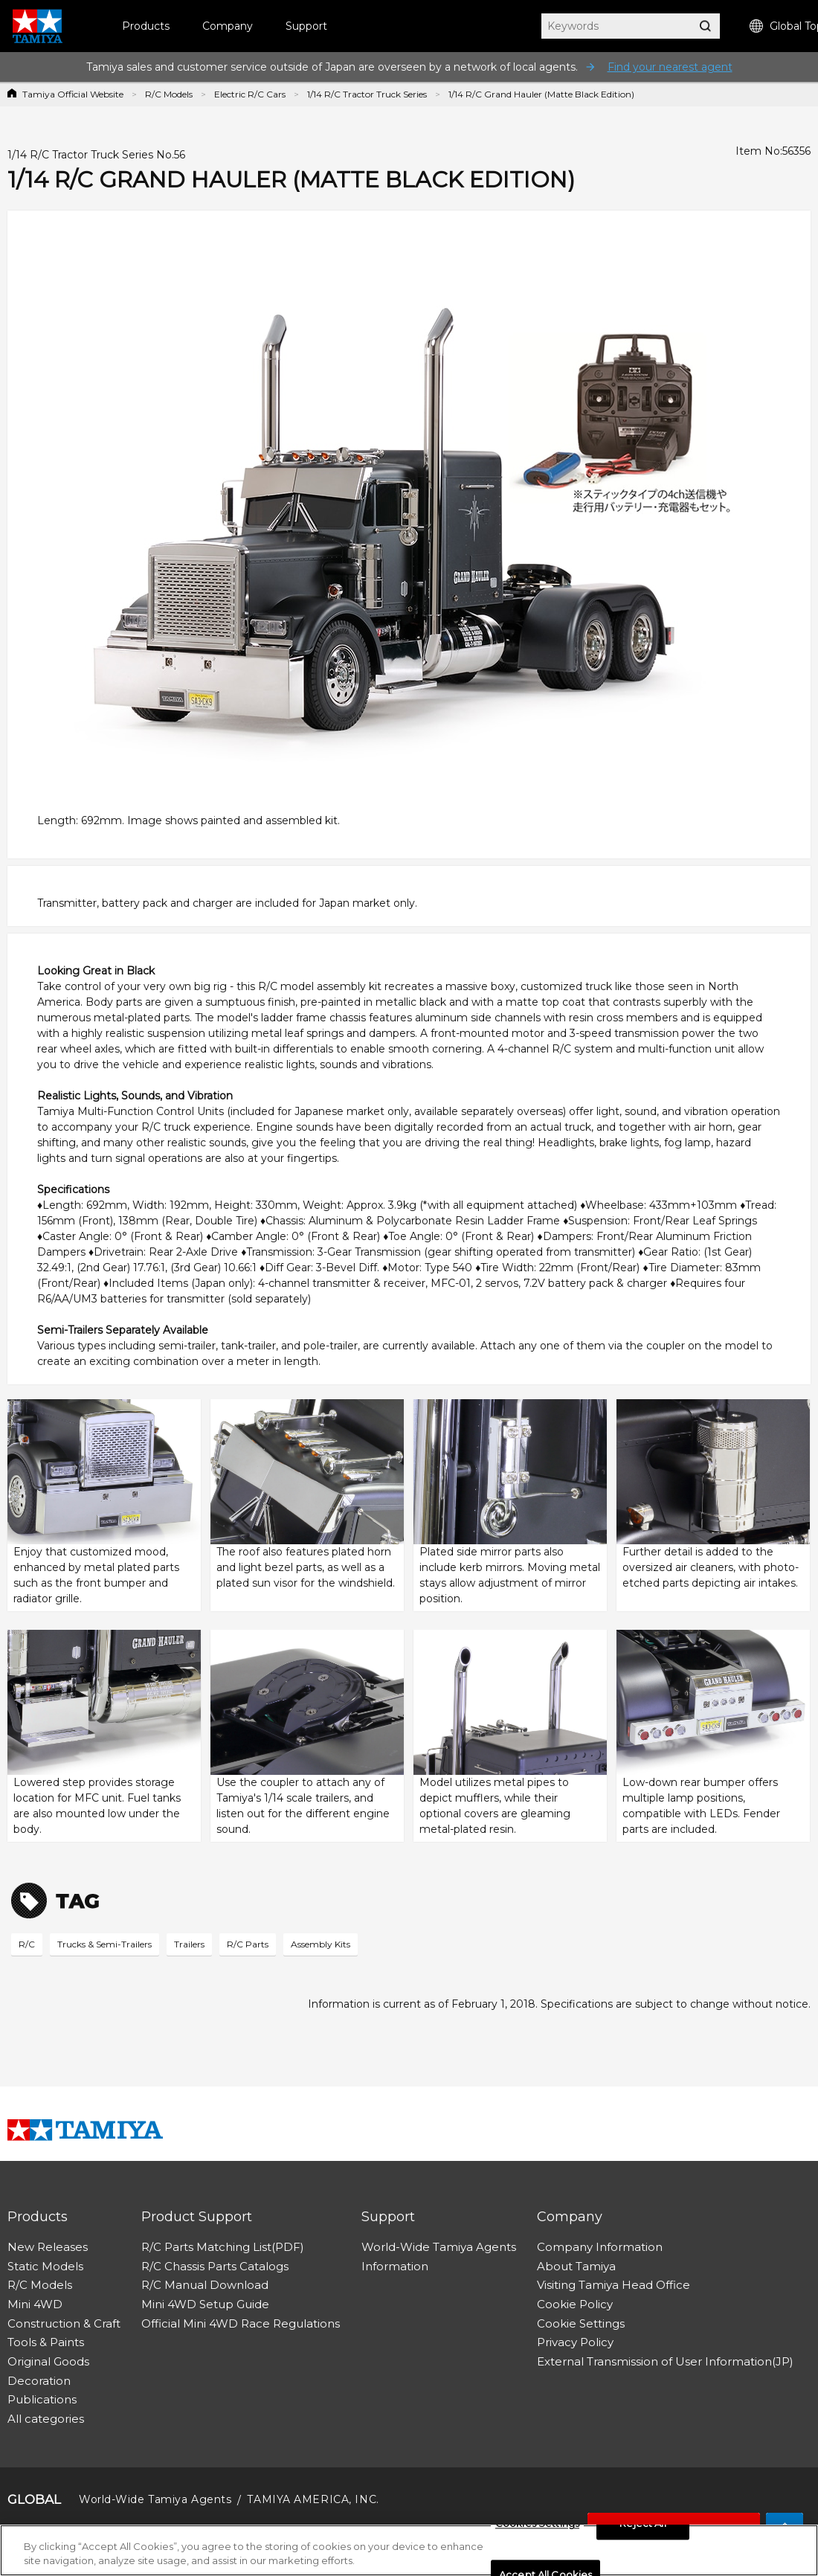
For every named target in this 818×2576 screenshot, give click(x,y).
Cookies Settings (537, 2524)
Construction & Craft (63, 2323)
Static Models (45, 2266)
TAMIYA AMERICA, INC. (313, 2499)
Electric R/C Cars (250, 94)
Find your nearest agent (670, 67)
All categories (45, 2419)
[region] (409, 2550)
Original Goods (48, 2361)
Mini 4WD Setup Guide (205, 2304)
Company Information (600, 2247)
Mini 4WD (34, 2304)
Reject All (642, 2524)
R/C (27, 1944)
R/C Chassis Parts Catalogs (215, 2266)
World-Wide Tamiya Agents (438, 2247)
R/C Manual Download (204, 2285)
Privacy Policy (575, 2342)
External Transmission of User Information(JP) (665, 2361)
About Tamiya (576, 2266)
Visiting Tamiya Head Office (613, 2285)
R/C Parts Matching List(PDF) (222, 2247)
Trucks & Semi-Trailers (104, 1944)
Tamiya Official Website (72, 94)
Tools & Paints (45, 2342)
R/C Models (169, 94)
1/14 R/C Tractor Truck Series (367, 94)
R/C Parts (247, 1944)
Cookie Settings (581, 2323)
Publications (42, 2399)
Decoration (39, 2381)
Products (146, 26)
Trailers (189, 1944)
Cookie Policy (575, 2304)
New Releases (47, 2247)
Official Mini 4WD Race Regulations (240, 2323)
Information (394, 2266)
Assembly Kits (320, 1944)
